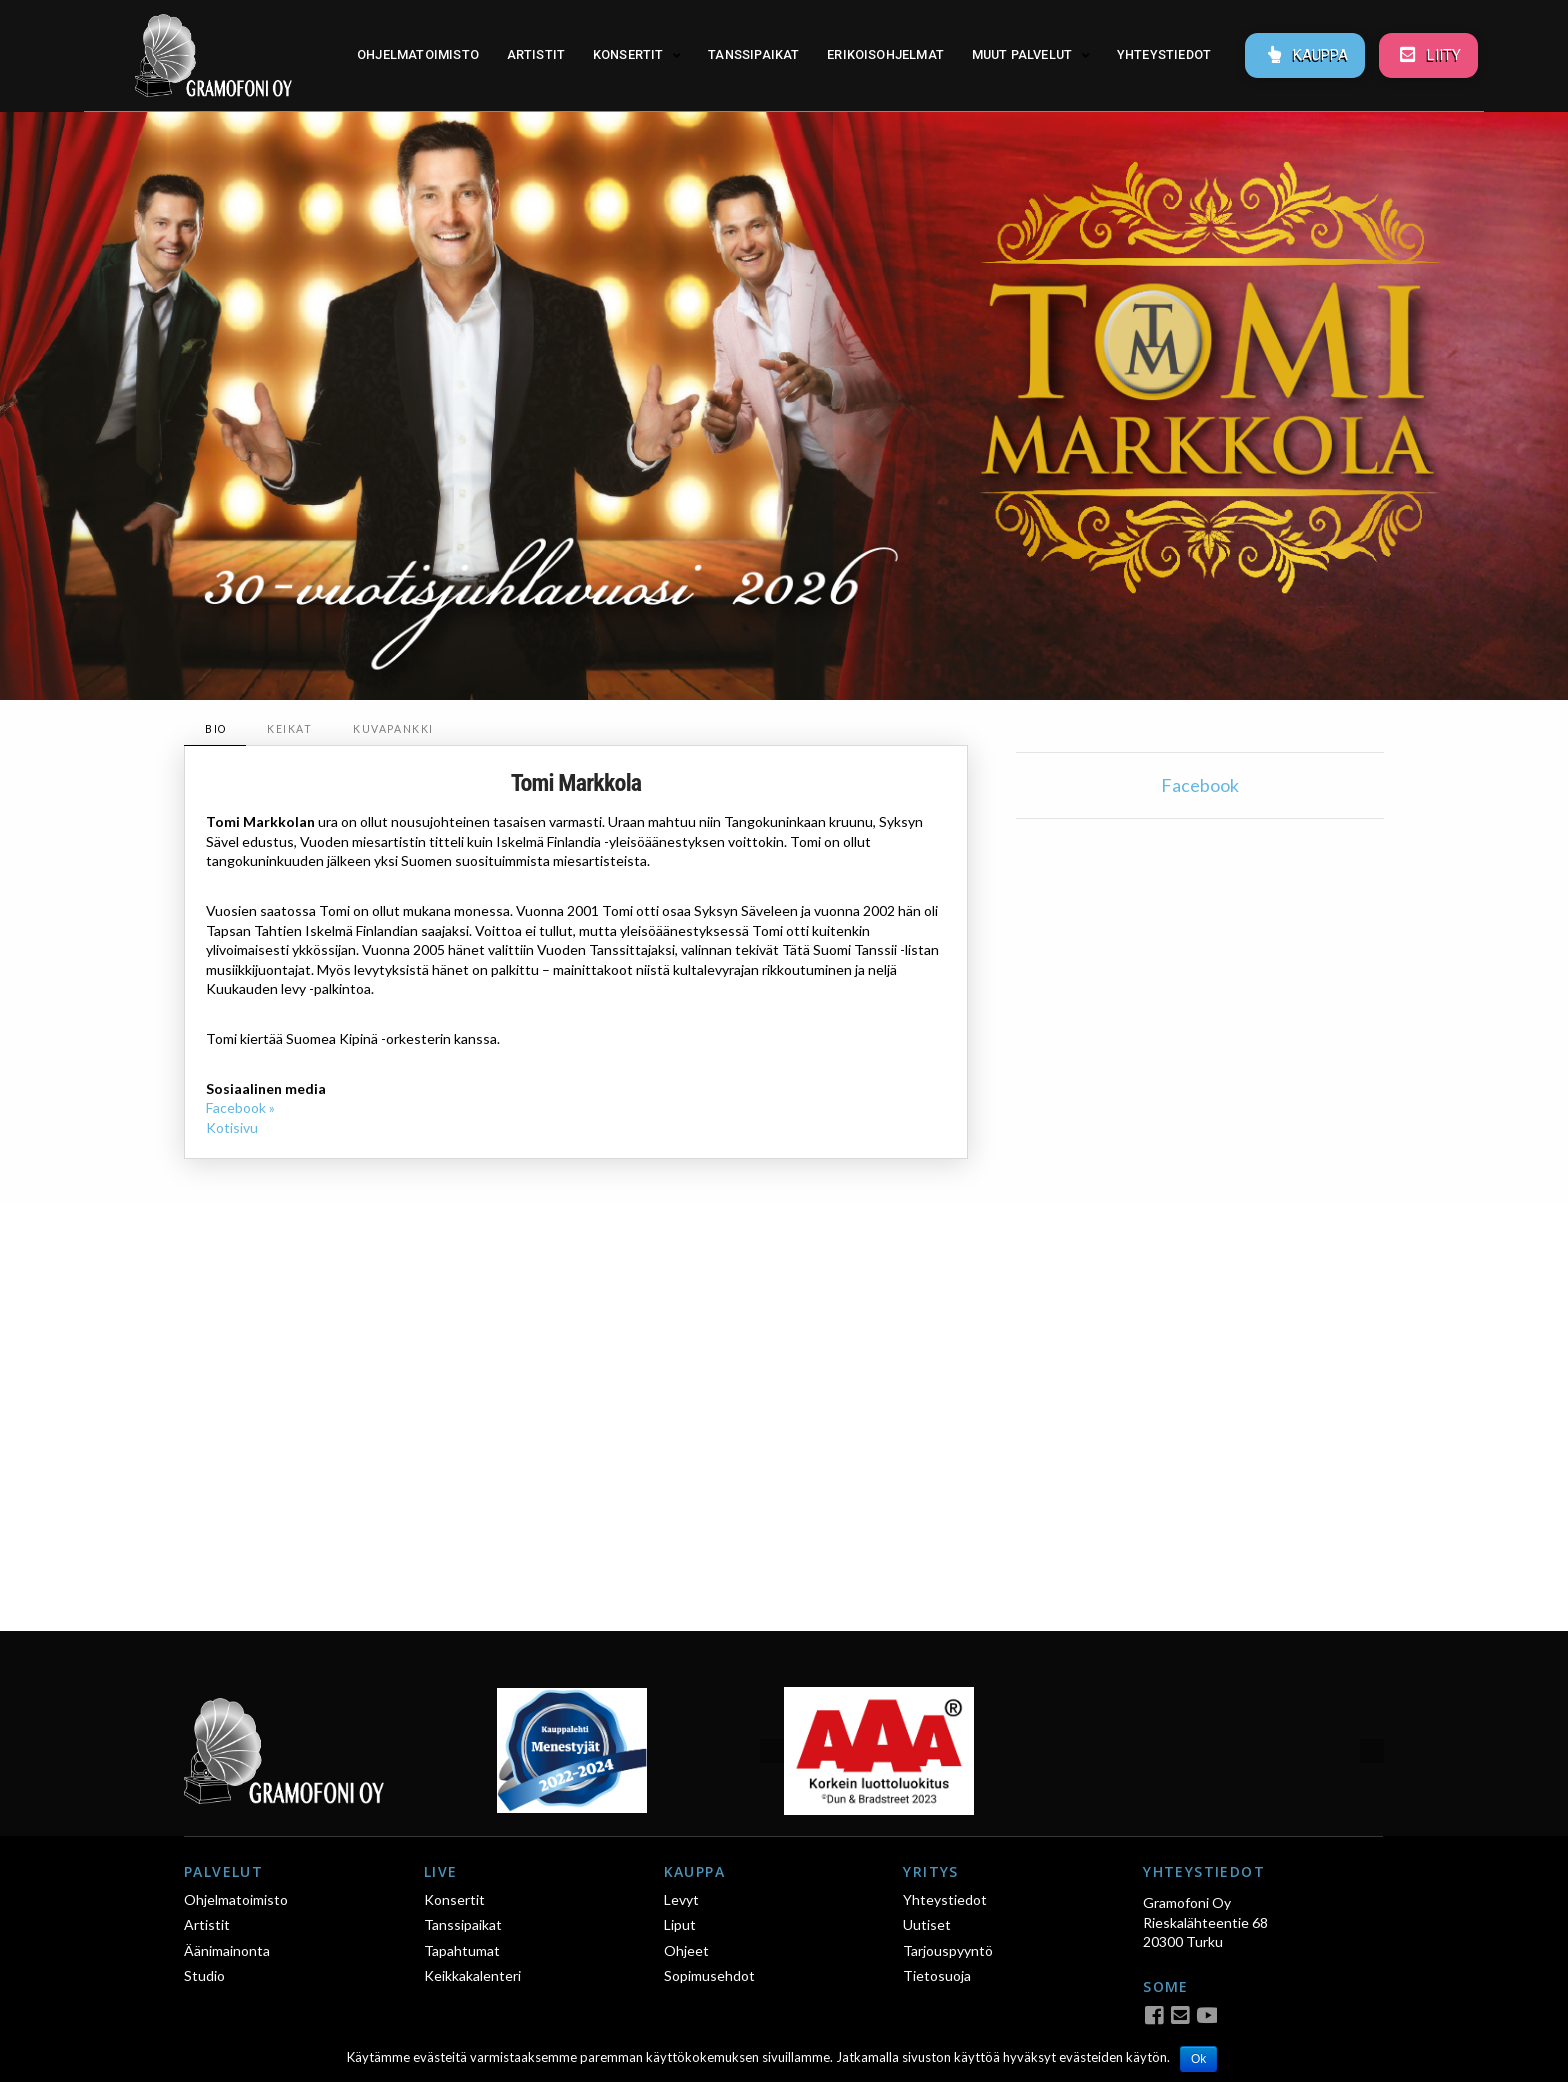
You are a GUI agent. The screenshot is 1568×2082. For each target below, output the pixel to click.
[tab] (215, 729)
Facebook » (240, 1107)
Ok (1198, 2059)
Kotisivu (232, 1127)
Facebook (1200, 785)
